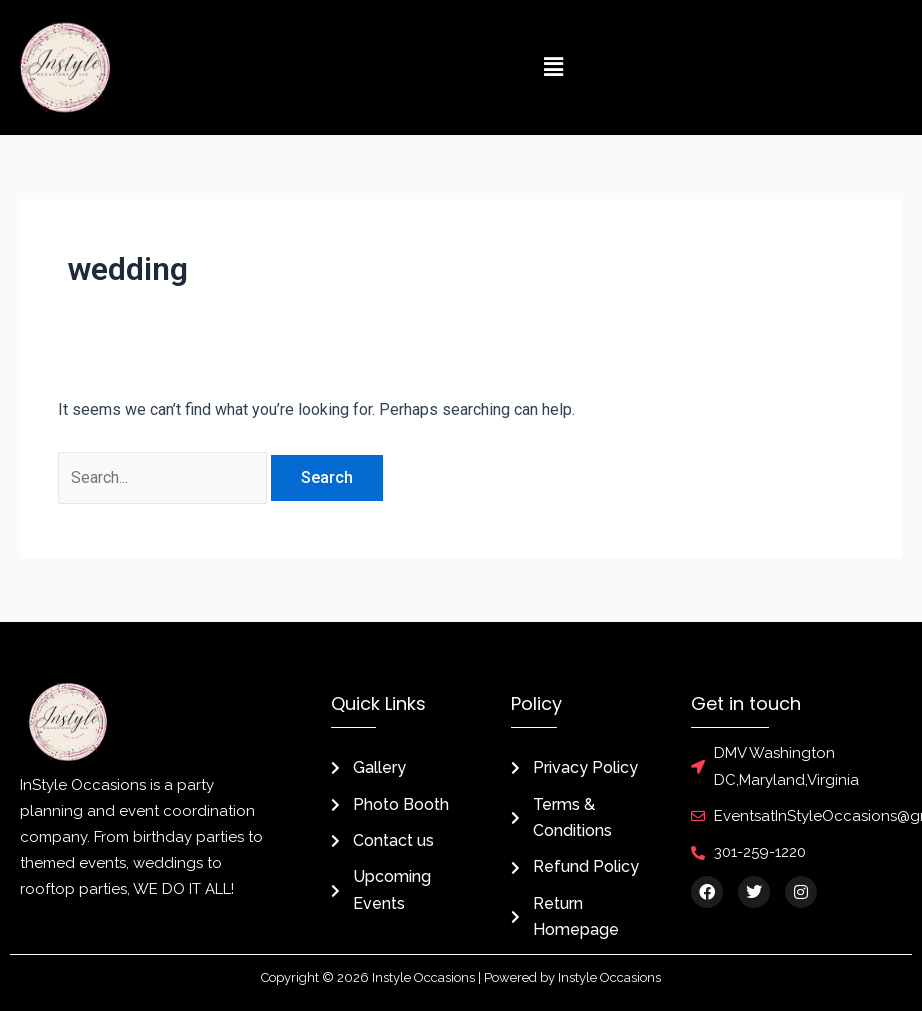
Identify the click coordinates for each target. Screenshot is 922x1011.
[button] (553, 67)
